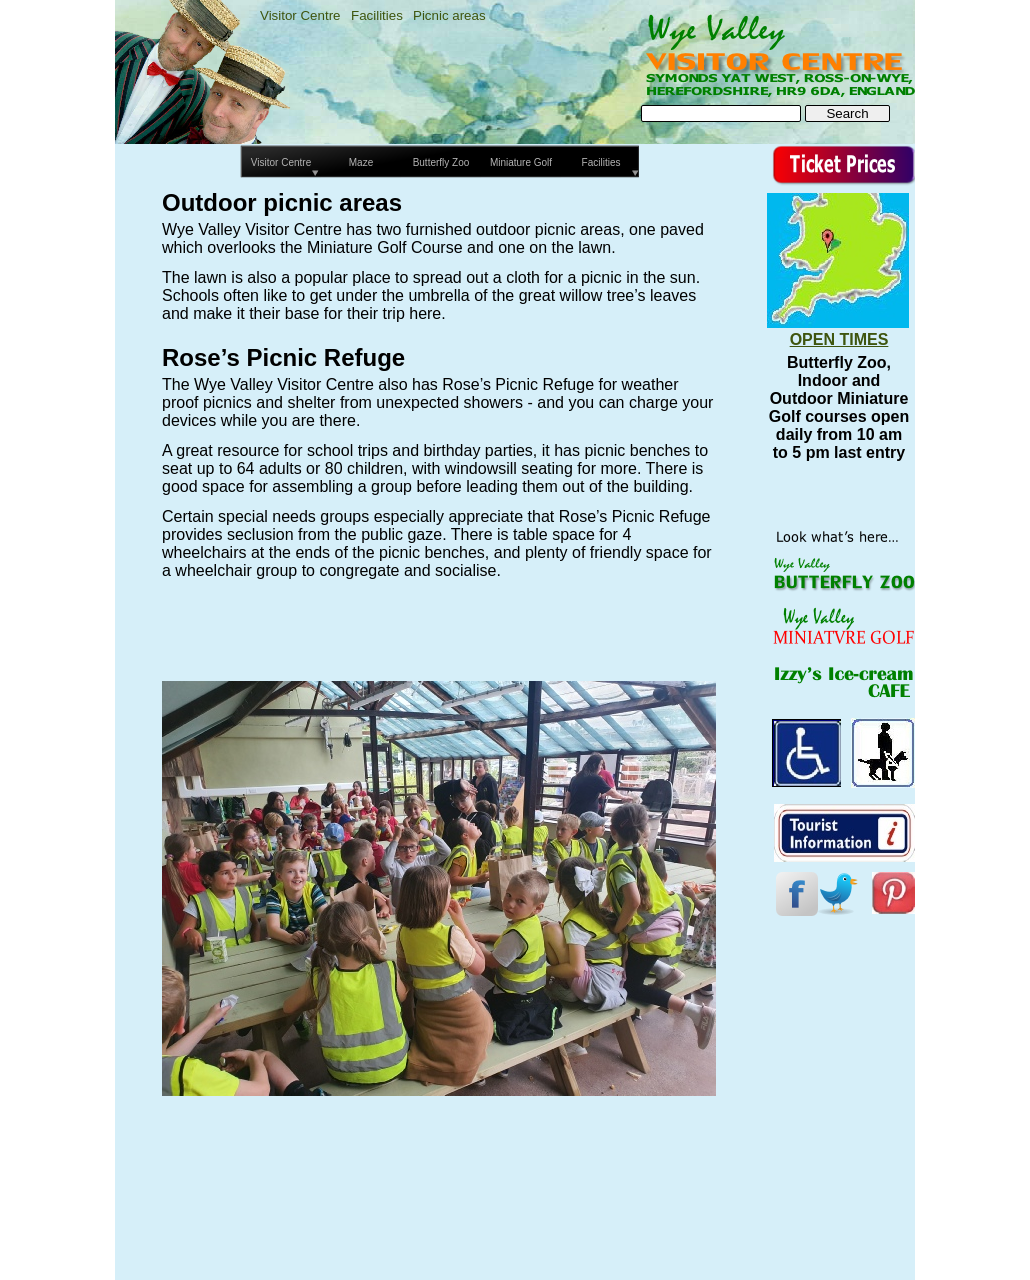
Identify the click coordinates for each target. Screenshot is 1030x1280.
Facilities (377, 15)
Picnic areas (449, 15)
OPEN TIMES (839, 339)
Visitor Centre (300, 15)
